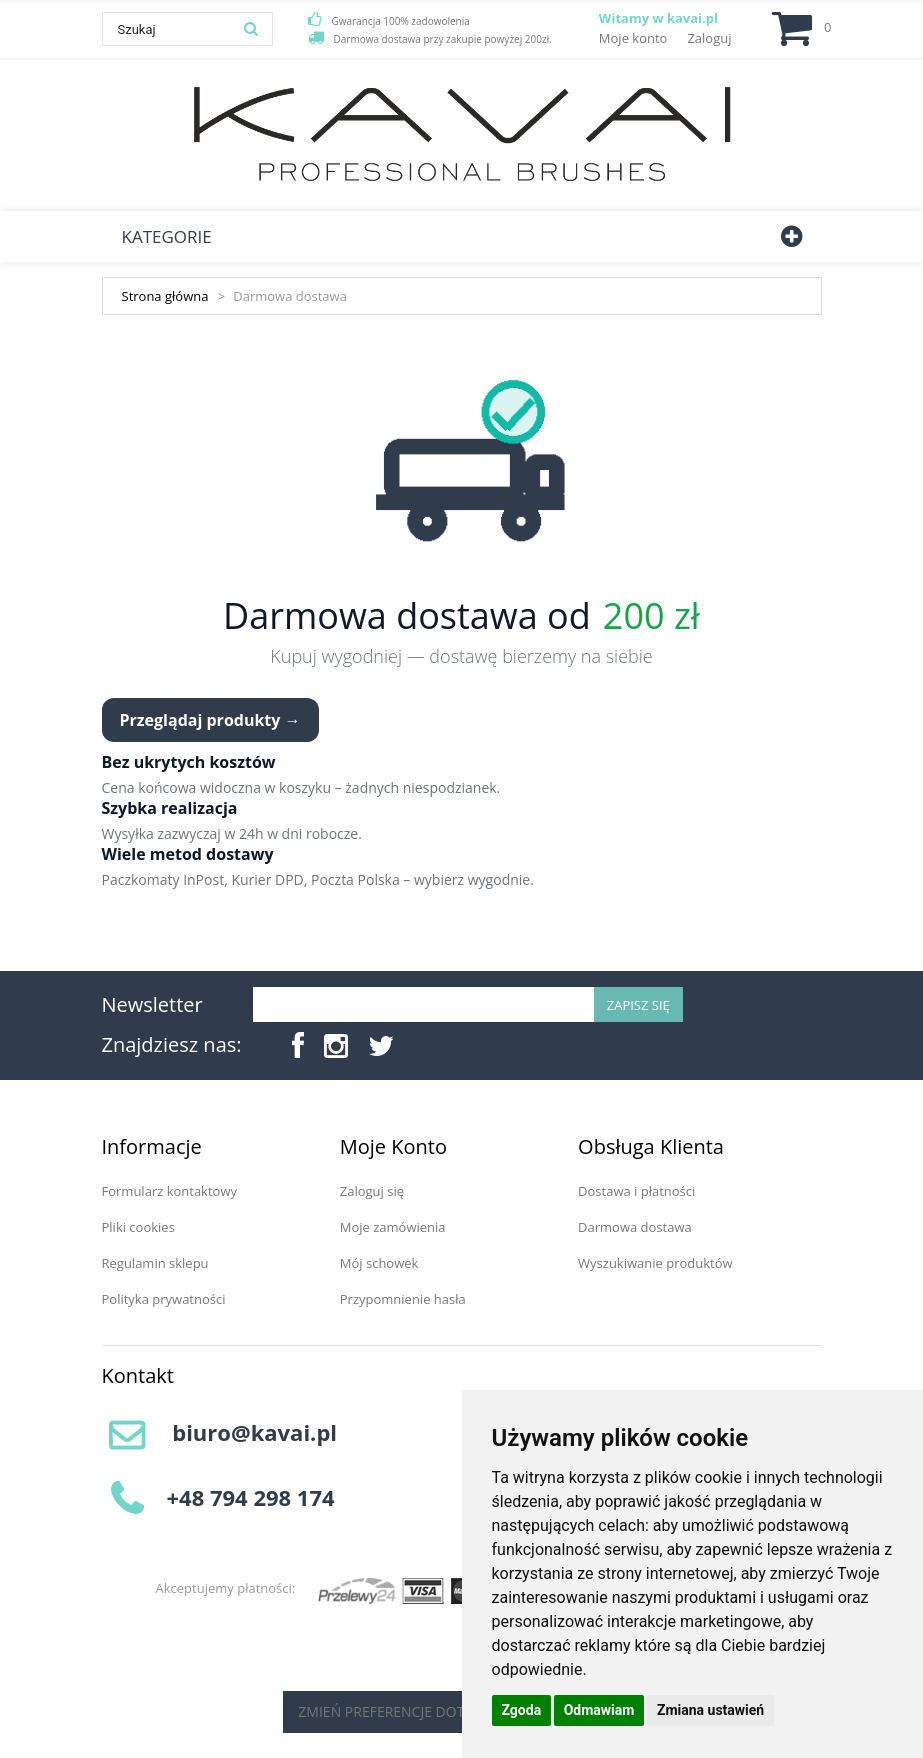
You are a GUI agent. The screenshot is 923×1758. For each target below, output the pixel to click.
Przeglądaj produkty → (210, 720)
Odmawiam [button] (599, 1710)
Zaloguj (709, 38)
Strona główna (165, 296)
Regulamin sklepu (155, 1263)
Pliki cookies (138, 1227)
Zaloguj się (372, 1191)
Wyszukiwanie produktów (655, 1263)
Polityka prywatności (164, 1299)
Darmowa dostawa (635, 1227)
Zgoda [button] (522, 1710)
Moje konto (633, 38)
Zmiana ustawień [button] (710, 1710)
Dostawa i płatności (636, 1191)
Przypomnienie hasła (403, 1299)
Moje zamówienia (393, 1227)
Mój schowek (379, 1263)
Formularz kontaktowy (170, 1191)
